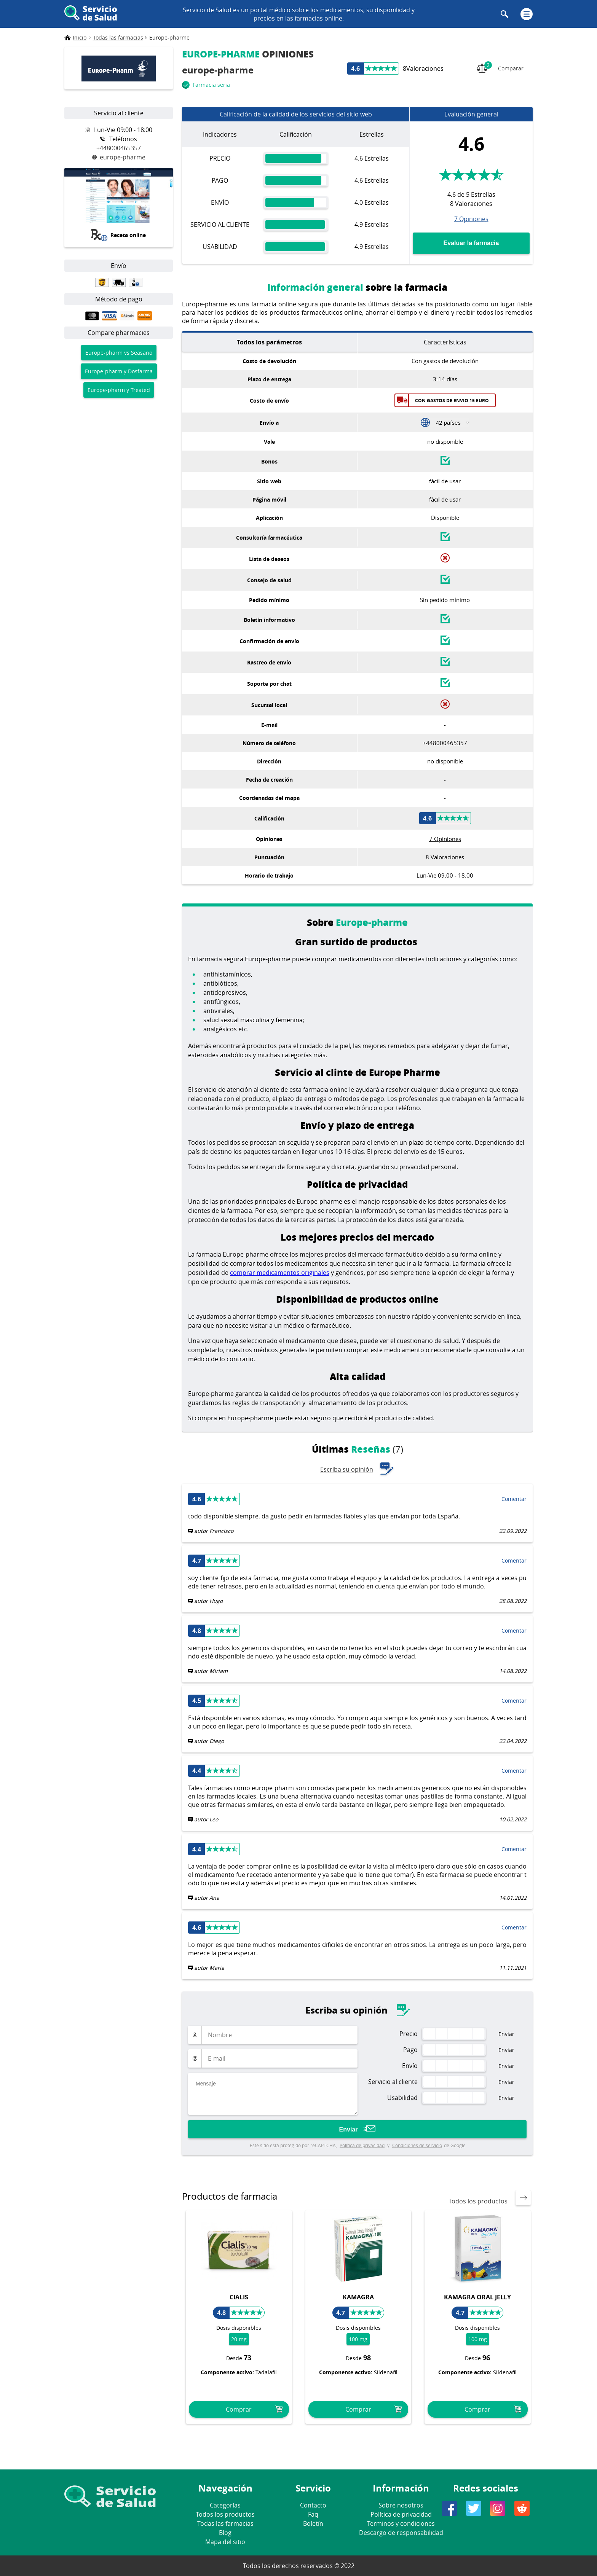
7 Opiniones (471, 218)
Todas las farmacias (225, 2523)
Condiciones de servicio (417, 2145)
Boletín (313, 2523)
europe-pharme (118, 157)
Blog (225, 2532)
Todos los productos (478, 2201)
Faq (313, 2514)
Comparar (500, 68)
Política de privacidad (362, 2145)
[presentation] (523, 2197)
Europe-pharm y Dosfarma (119, 371)
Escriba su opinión (357, 1469)
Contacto (313, 2505)
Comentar (514, 1498)
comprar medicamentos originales (279, 1272)
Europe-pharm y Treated (119, 389)
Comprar (239, 2409)
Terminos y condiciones (401, 2523)
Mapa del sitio (225, 2542)
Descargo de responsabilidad (401, 2532)
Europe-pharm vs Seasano (118, 352)
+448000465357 (118, 148)
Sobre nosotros (400, 2505)
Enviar (348, 2129)
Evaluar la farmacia (471, 243)
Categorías (225, 2505)
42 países (448, 422)
